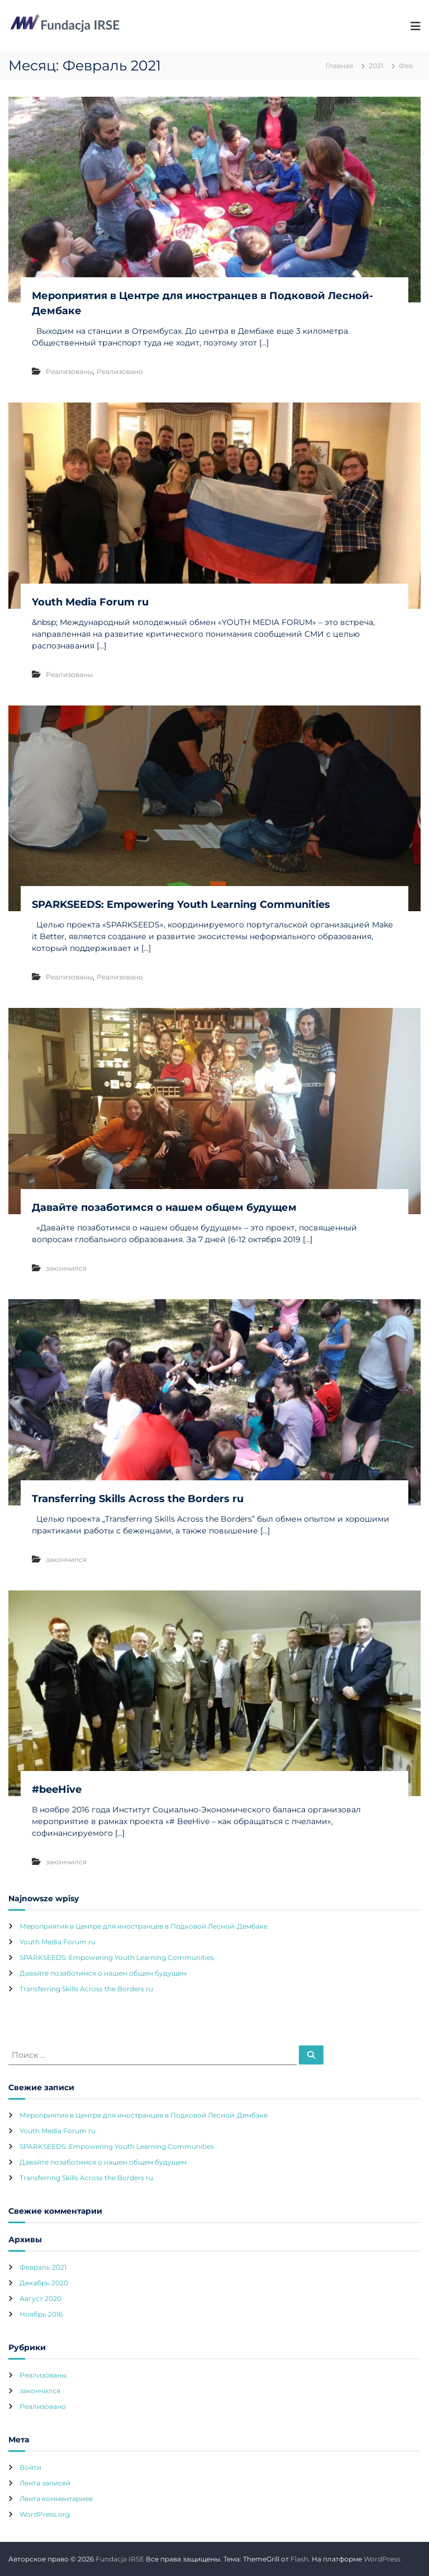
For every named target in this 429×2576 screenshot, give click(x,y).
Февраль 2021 (43, 2267)
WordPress (382, 2559)
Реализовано (120, 371)
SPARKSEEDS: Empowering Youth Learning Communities (181, 904)
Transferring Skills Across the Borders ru (138, 1499)
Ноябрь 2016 (41, 2314)
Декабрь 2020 (44, 2283)
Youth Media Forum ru (90, 602)
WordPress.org (45, 2514)
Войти (30, 2467)
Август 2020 (40, 2298)
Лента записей (45, 2483)
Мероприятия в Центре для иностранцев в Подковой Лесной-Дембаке (144, 1926)
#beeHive (57, 1789)
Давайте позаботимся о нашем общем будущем (164, 1207)
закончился (66, 1268)
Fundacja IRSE (120, 2559)
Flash (299, 2559)
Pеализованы (69, 371)
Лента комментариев (56, 2498)
